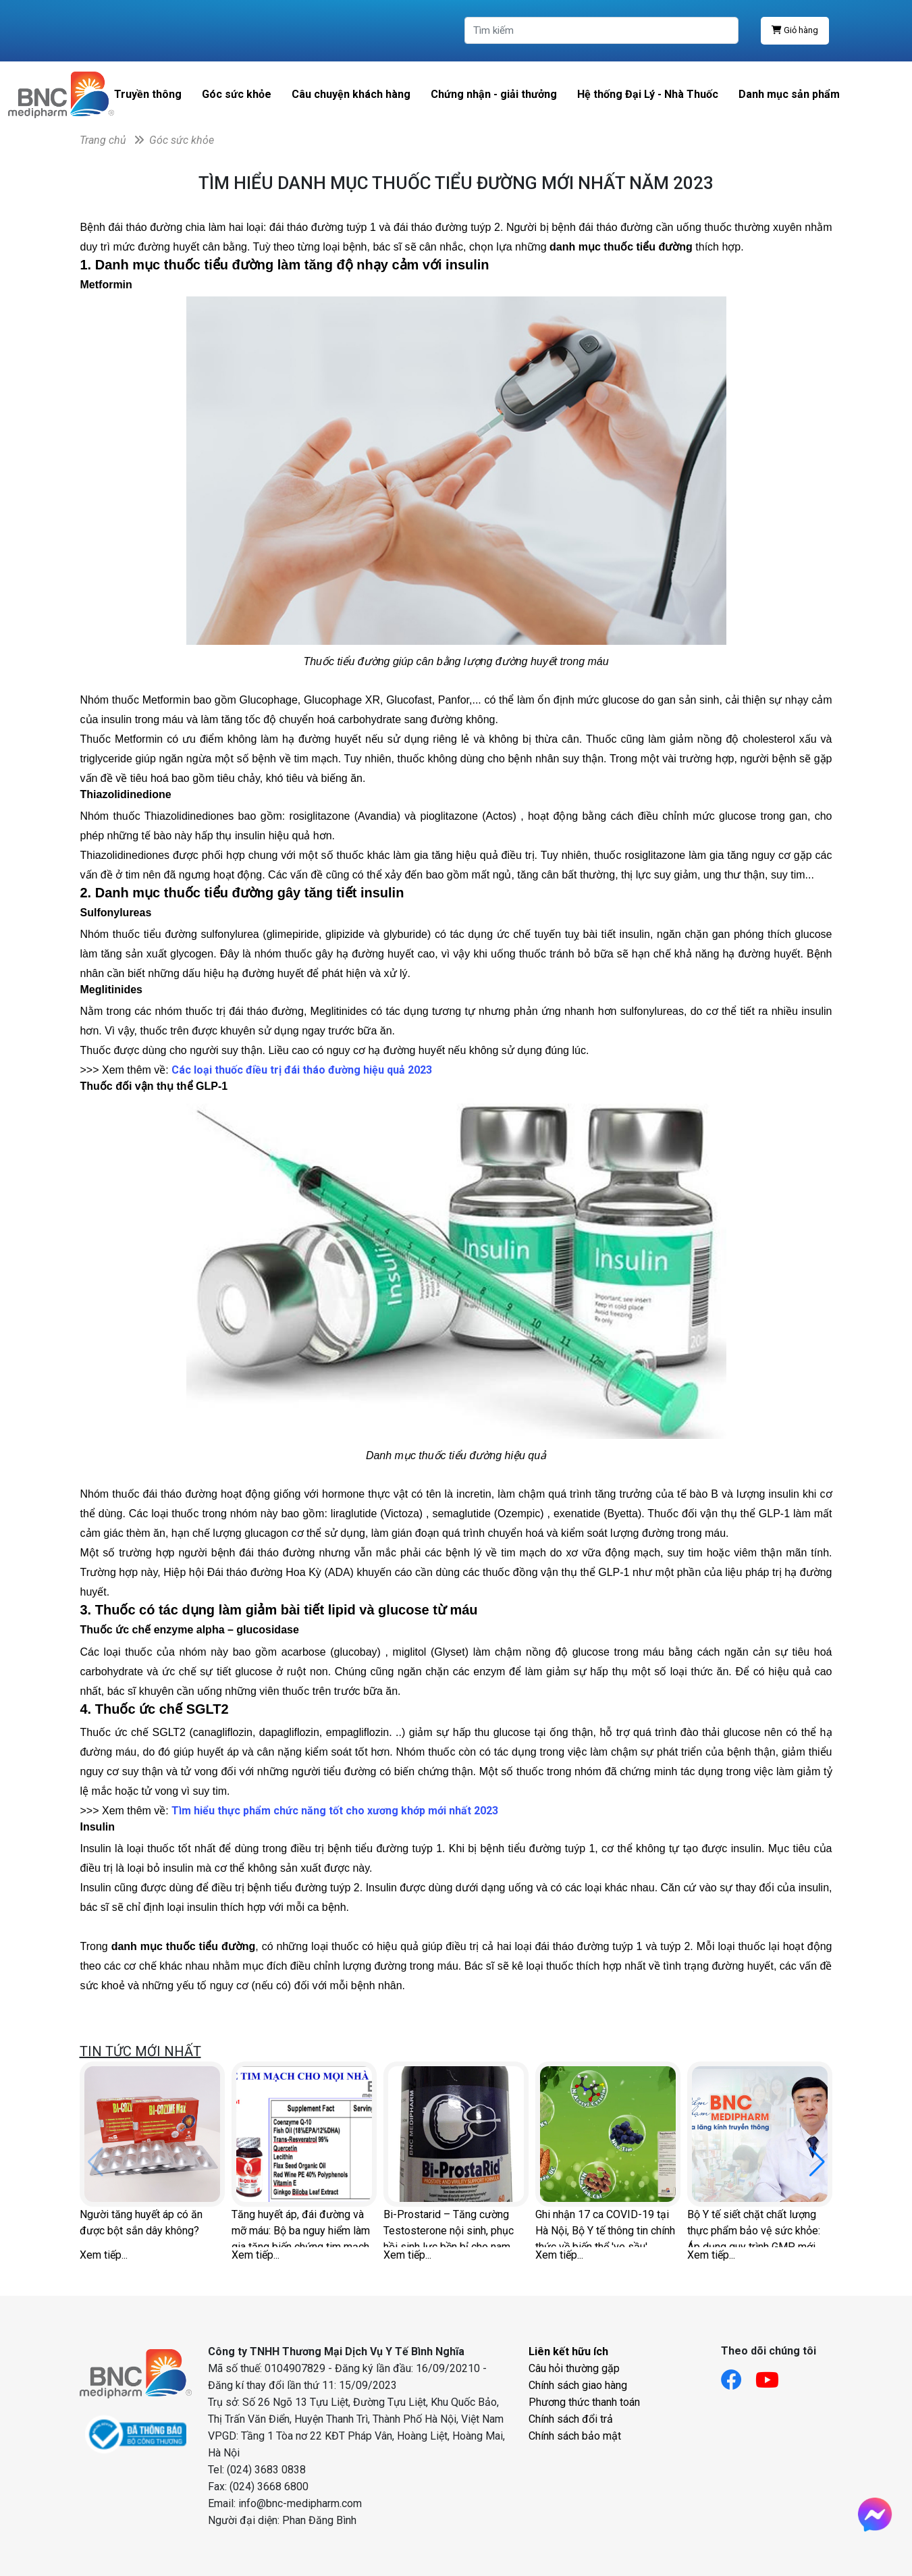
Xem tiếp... (104, 2255)
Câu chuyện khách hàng (351, 94)
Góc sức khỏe (236, 94)
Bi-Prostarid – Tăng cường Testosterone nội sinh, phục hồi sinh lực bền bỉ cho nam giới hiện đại (448, 2227)
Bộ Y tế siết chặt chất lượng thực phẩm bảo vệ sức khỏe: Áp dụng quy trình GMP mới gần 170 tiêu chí (753, 2227)
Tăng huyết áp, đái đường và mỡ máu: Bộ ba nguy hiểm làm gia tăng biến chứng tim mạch (301, 2227)
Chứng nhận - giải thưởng (494, 94)
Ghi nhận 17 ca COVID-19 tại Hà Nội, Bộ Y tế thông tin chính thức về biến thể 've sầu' (605, 2227)
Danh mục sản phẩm (789, 94)
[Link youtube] (774, 2375)
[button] (817, 2162)
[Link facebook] (738, 2375)
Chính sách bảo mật (575, 2435)
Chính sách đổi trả (571, 2419)
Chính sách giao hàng (578, 2385)
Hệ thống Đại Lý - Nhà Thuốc (647, 94)
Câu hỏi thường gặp (574, 2368)
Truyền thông (148, 94)
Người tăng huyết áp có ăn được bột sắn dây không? (141, 2222)
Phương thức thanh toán (584, 2402)
